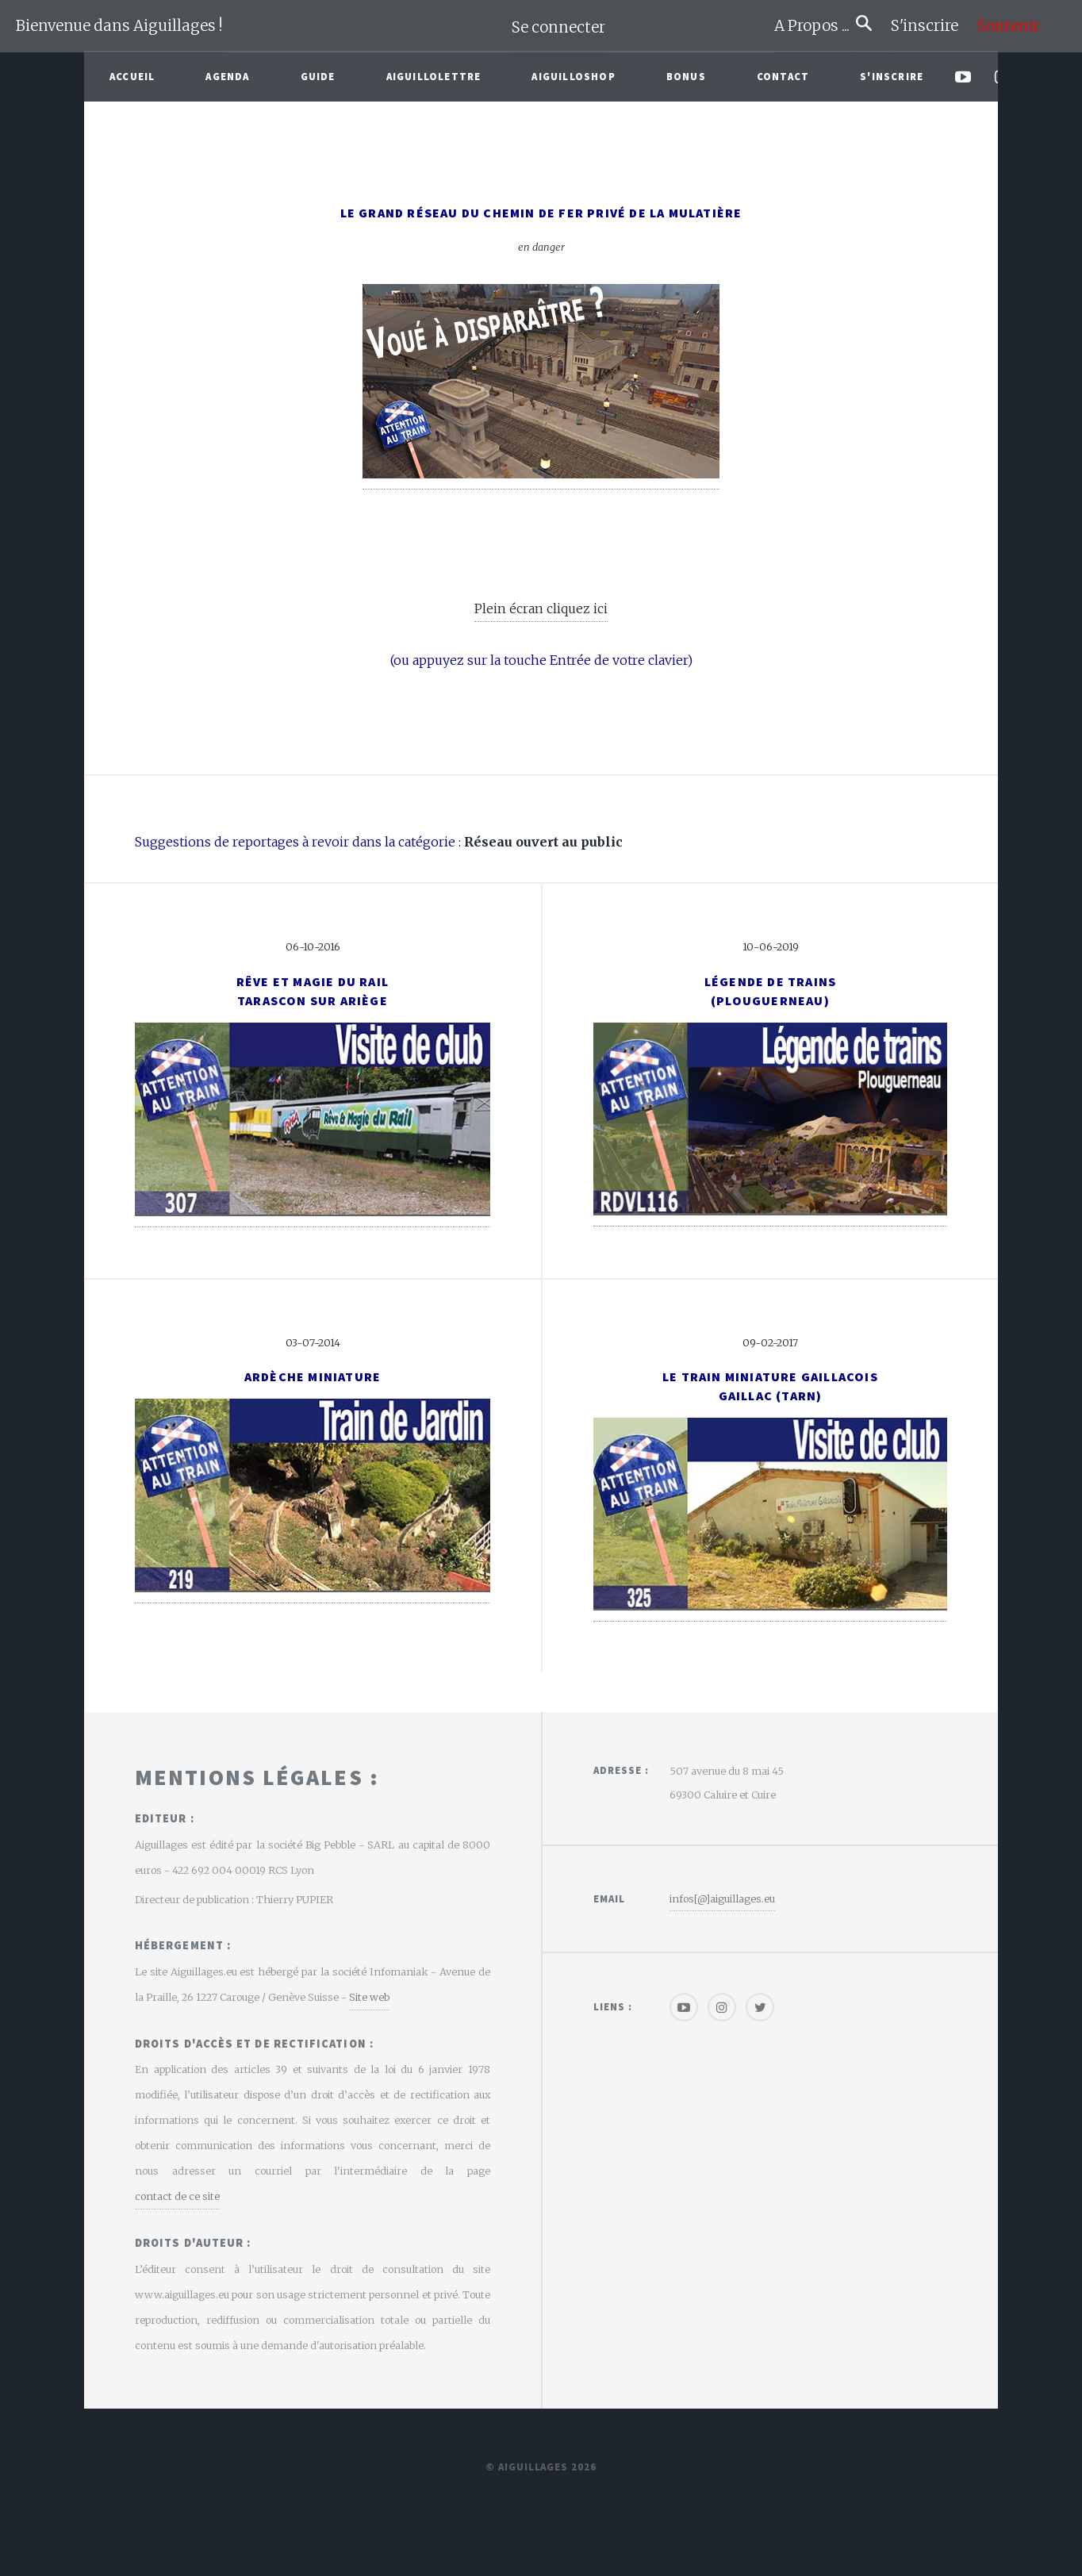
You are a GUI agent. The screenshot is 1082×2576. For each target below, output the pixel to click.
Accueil (132, 76)
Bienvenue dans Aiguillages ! (119, 26)
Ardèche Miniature (312, 1376)
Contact (783, 76)
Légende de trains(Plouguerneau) (770, 990)
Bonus (686, 76)
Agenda (227, 76)
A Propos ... (815, 26)
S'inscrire (931, 26)
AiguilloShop (573, 76)
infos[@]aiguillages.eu (722, 1898)
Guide (318, 76)
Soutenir (1008, 26)
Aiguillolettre (434, 76)
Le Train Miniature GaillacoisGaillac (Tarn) (770, 1386)
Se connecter (558, 27)
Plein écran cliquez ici (541, 608)
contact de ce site (177, 2196)
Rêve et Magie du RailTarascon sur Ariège (312, 990)
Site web (369, 1997)
